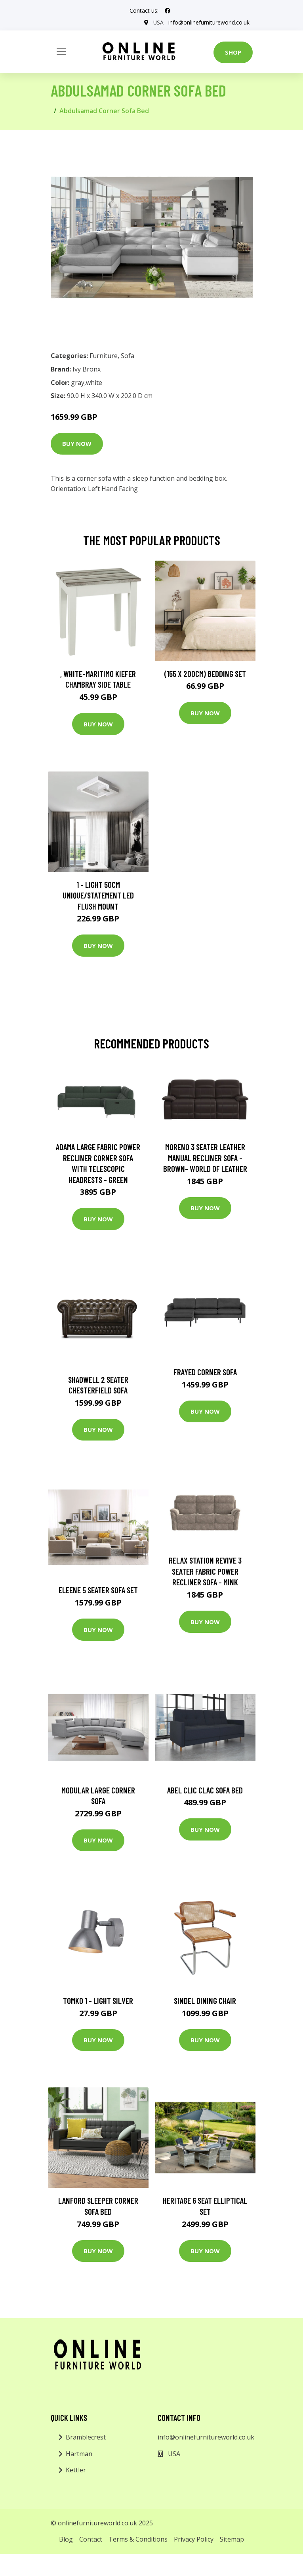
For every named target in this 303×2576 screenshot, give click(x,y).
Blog (66, 2539)
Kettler (76, 2470)
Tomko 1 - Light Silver (98, 2000)
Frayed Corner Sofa (205, 1372)
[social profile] (167, 10)
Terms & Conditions (138, 2539)
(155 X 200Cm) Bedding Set (205, 674)
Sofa (127, 355)
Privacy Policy (193, 2539)
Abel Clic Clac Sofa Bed (205, 1790)
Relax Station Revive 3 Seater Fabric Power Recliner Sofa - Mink (205, 1571)
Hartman (79, 2453)
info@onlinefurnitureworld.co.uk (209, 22)
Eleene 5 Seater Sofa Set (98, 1590)
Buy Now (76, 443)
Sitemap (232, 2539)
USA (158, 22)
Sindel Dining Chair (205, 2000)
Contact (90, 2539)
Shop (233, 52)
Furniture (104, 355)
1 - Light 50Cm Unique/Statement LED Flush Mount (98, 895)
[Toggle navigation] (61, 51)
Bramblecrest (86, 2437)
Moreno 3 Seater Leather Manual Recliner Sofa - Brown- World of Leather (205, 1157)
